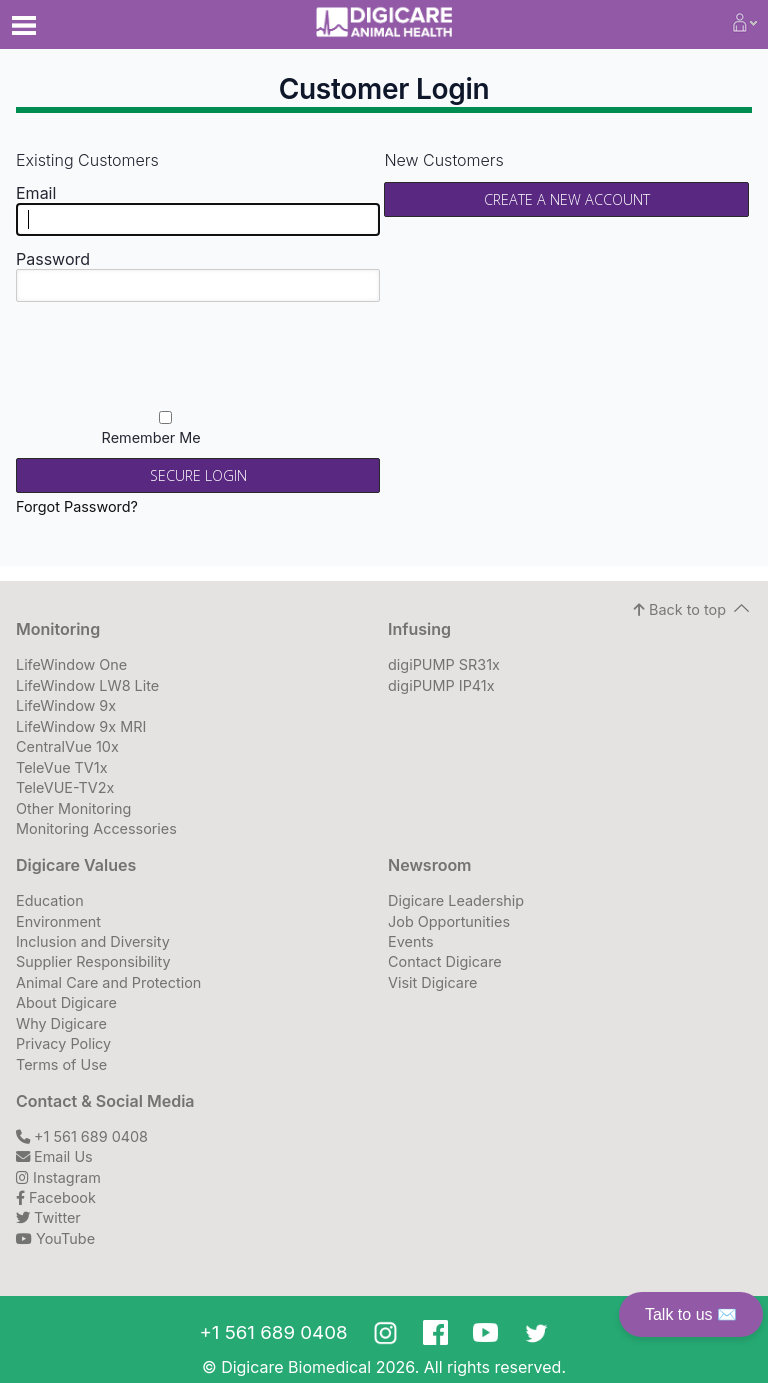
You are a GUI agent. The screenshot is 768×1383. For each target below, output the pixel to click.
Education (50, 900)
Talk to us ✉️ (691, 1314)
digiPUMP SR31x (444, 664)
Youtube (485, 1332)
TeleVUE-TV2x (65, 787)
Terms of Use (61, 1064)
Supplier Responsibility (93, 961)
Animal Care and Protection (108, 982)
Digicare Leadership (456, 900)
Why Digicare (61, 1023)
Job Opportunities (449, 921)
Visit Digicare (432, 982)
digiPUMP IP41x (441, 685)
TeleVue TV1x (62, 767)
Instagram (58, 1177)
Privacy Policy (63, 1043)
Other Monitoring (73, 808)
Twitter (48, 1217)
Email (36, 193)
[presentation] (240, 355)
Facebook (56, 1197)
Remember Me (165, 428)
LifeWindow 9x (66, 705)
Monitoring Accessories (96, 828)
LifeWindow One (71, 664)
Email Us (54, 1156)
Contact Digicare (445, 961)
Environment (58, 921)
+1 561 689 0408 (82, 1136)
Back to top (680, 609)
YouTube (55, 1238)
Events (411, 941)
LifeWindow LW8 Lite (87, 685)
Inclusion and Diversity (93, 941)
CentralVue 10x (67, 746)
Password (53, 259)
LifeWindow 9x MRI (81, 726)
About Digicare (66, 1002)
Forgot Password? (77, 506)
